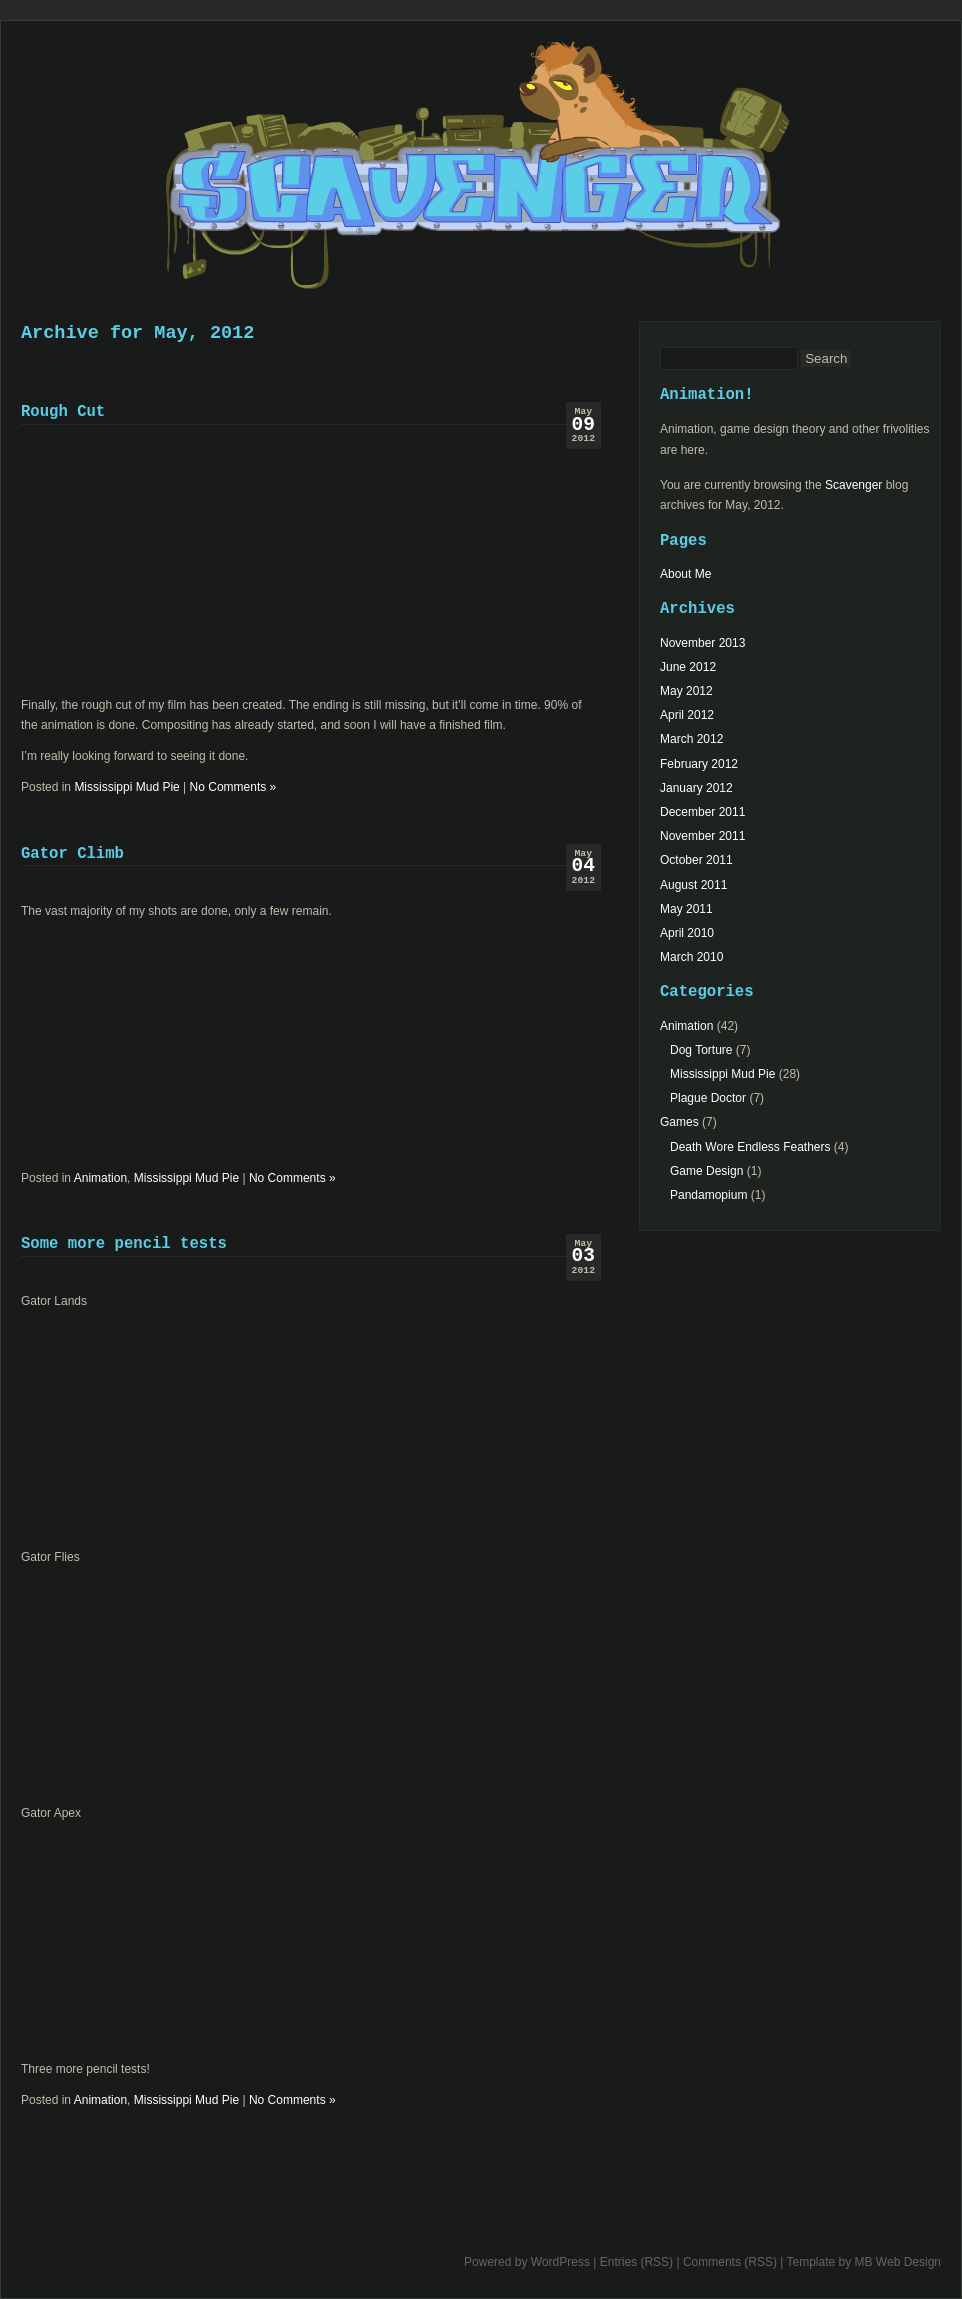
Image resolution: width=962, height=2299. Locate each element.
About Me (685, 574)
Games (679, 1122)
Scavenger (481, 176)
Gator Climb (72, 854)
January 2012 (696, 788)
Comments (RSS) (730, 2262)
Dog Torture (701, 1050)
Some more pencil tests (124, 1244)
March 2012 (691, 739)
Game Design (706, 1171)
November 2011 (702, 836)
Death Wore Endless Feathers (750, 1147)
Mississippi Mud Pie (126, 787)
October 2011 (696, 860)
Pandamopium (708, 1195)
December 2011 (702, 812)
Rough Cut (63, 412)
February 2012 (699, 764)
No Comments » (233, 787)
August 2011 (693, 885)
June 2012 (688, 667)
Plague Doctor (708, 1098)
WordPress (560, 2262)
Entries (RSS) (636, 2262)
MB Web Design (898, 2262)
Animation (100, 1178)
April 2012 (687, 715)
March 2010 (691, 957)
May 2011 (686, 909)
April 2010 (687, 933)
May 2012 (686, 691)
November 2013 (702, 643)
